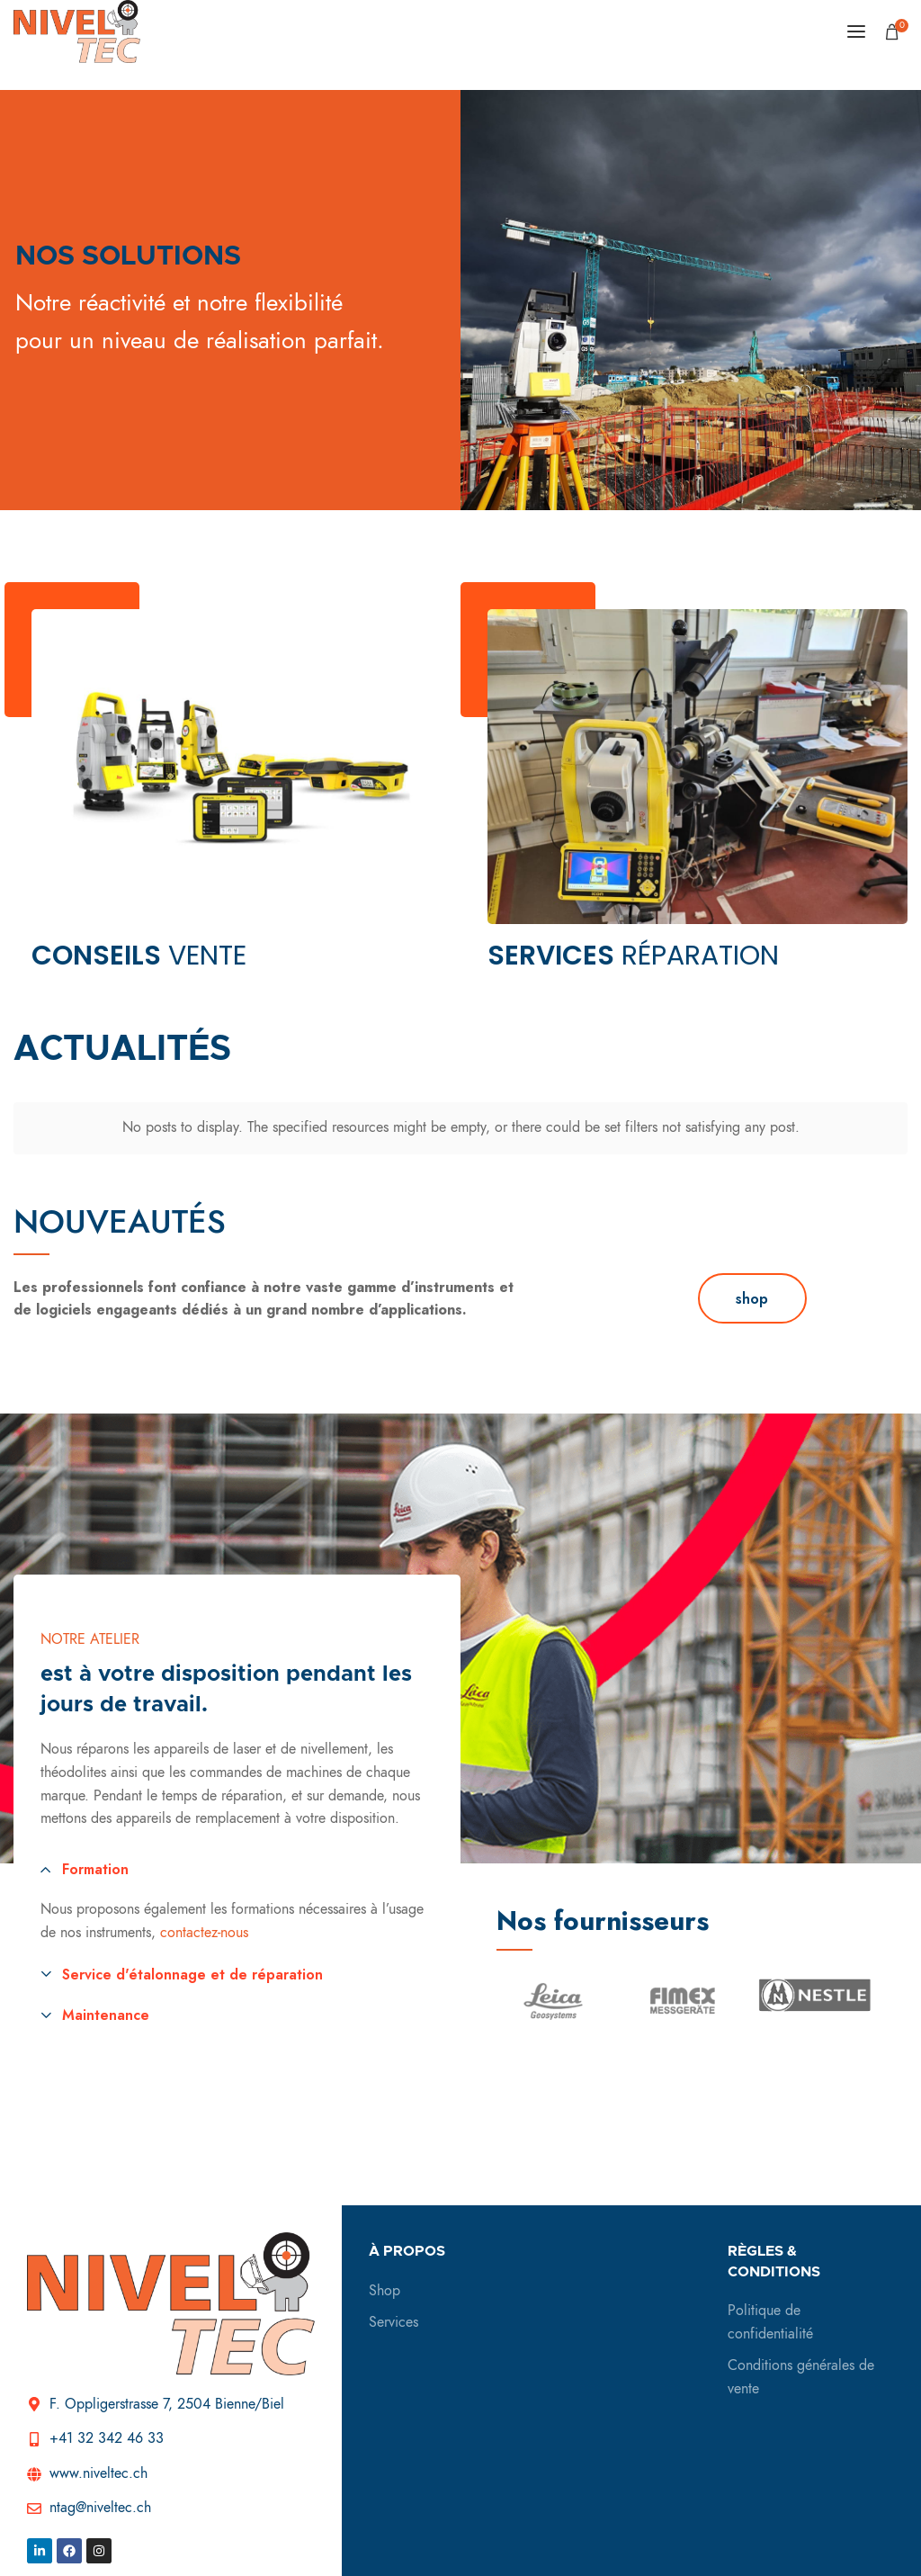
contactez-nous (204, 1916)
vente (138, 955)
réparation (633, 955)
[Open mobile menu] (856, 31)
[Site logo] (76, 31)
